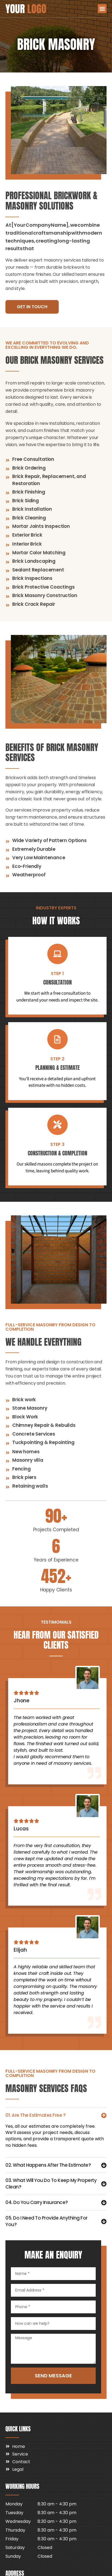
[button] (102, 8)
